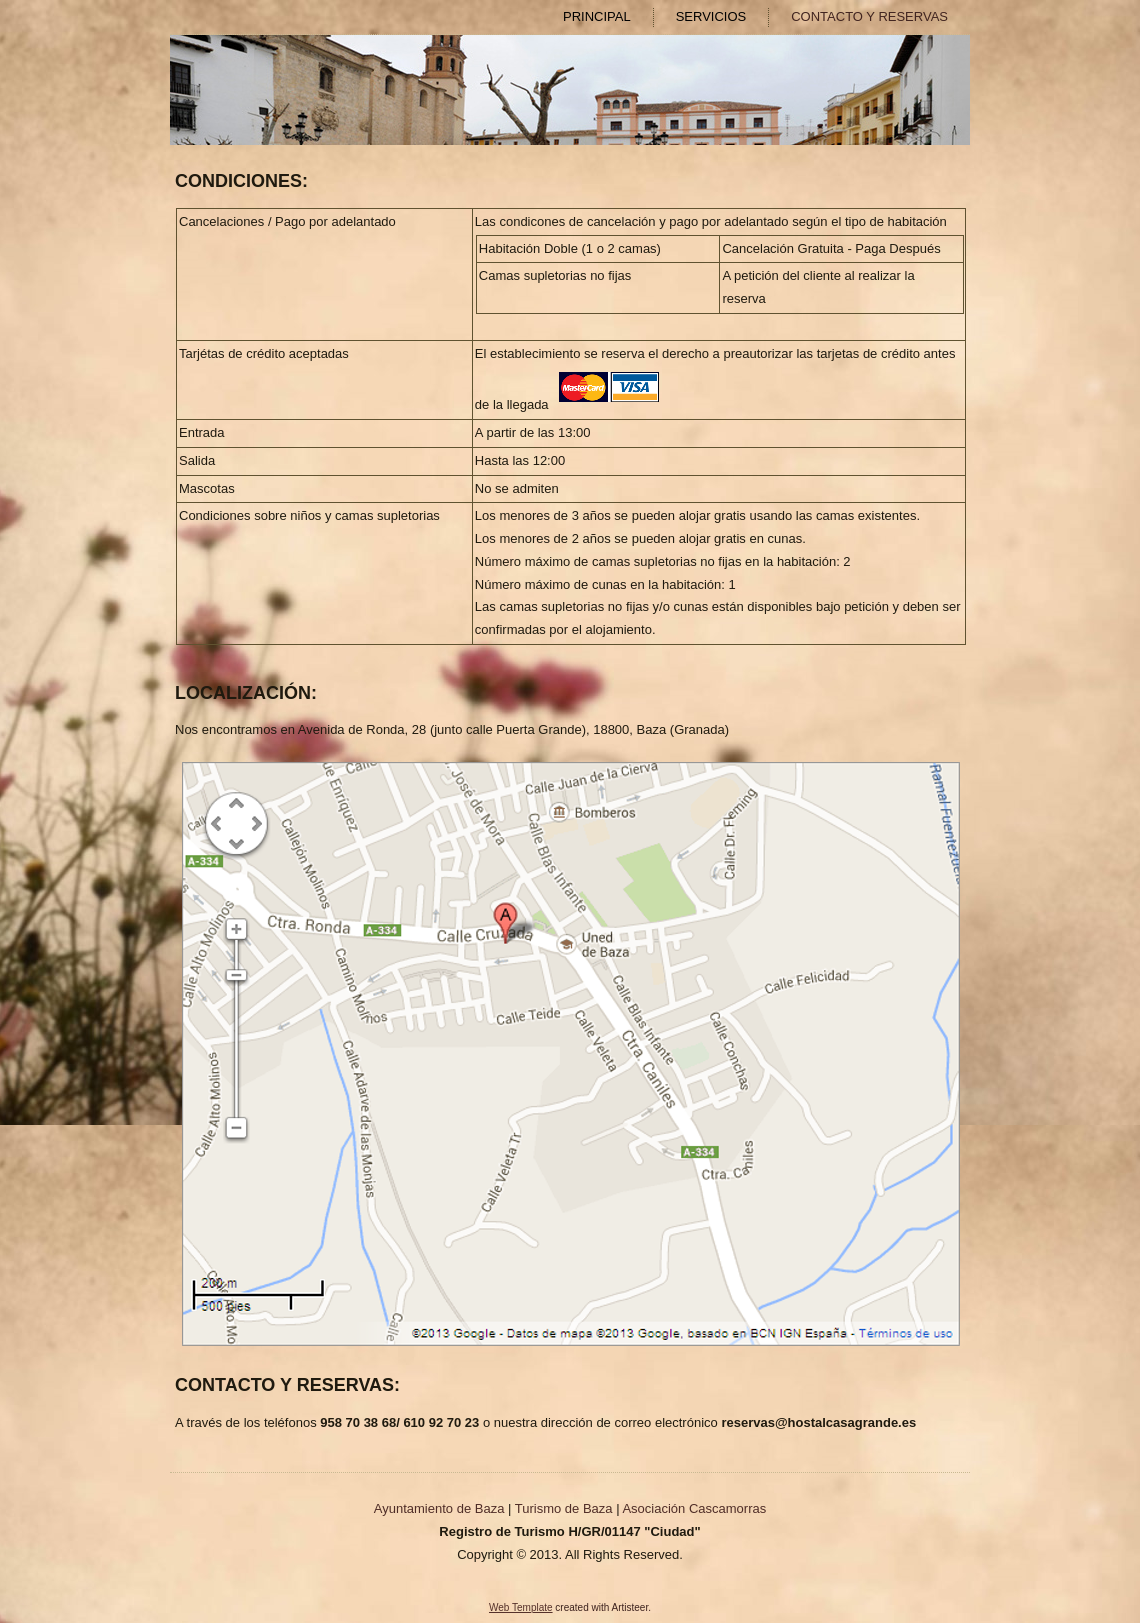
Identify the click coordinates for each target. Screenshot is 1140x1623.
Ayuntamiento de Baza (439, 1508)
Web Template (521, 1607)
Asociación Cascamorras (694, 1508)
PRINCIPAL (597, 16)
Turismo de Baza (564, 1508)
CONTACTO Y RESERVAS (869, 16)
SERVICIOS (711, 16)
